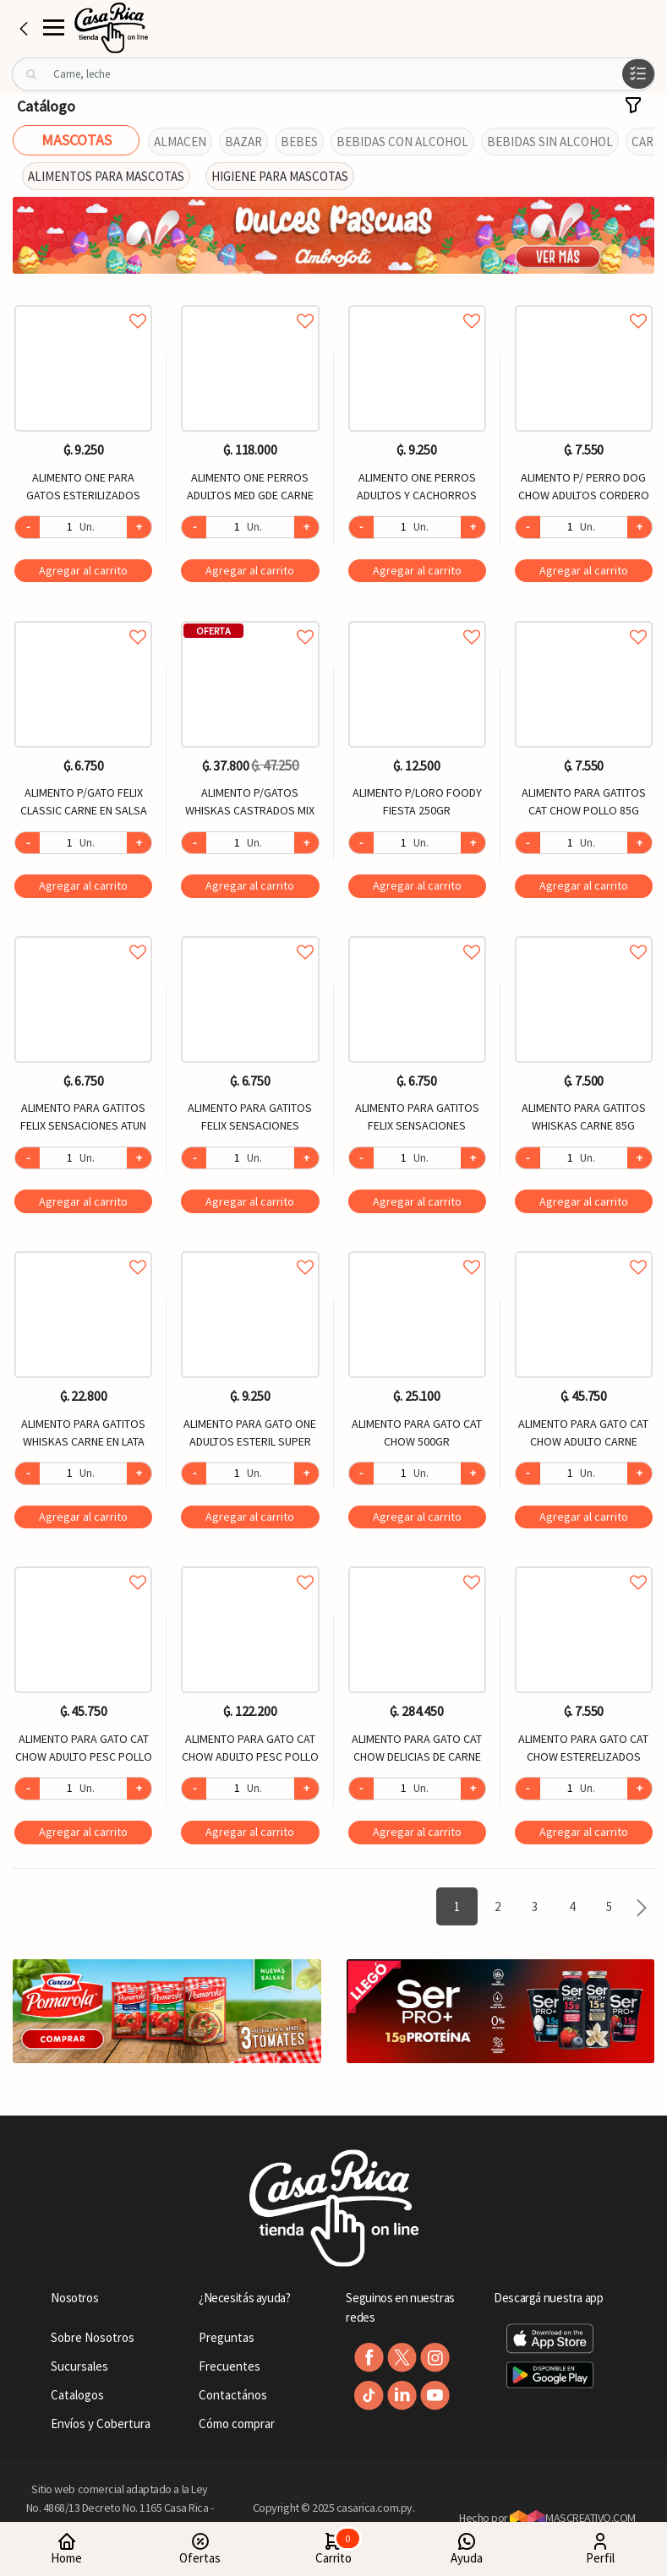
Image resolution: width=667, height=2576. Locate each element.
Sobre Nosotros (92, 2337)
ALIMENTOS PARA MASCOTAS (106, 176)
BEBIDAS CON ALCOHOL (402, 141)
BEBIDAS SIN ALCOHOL (550, 141)
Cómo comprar (237, 2423)
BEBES (299, 141)
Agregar (83, 570)
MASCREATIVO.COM (573, 2517)
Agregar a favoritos (83, 302)
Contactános (233, 2395)
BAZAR (243, 141)
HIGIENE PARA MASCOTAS (279, 176)
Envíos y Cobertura (100, 2423)
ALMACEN (180, 141)
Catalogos (77, 2395)
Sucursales (79, 2366)
